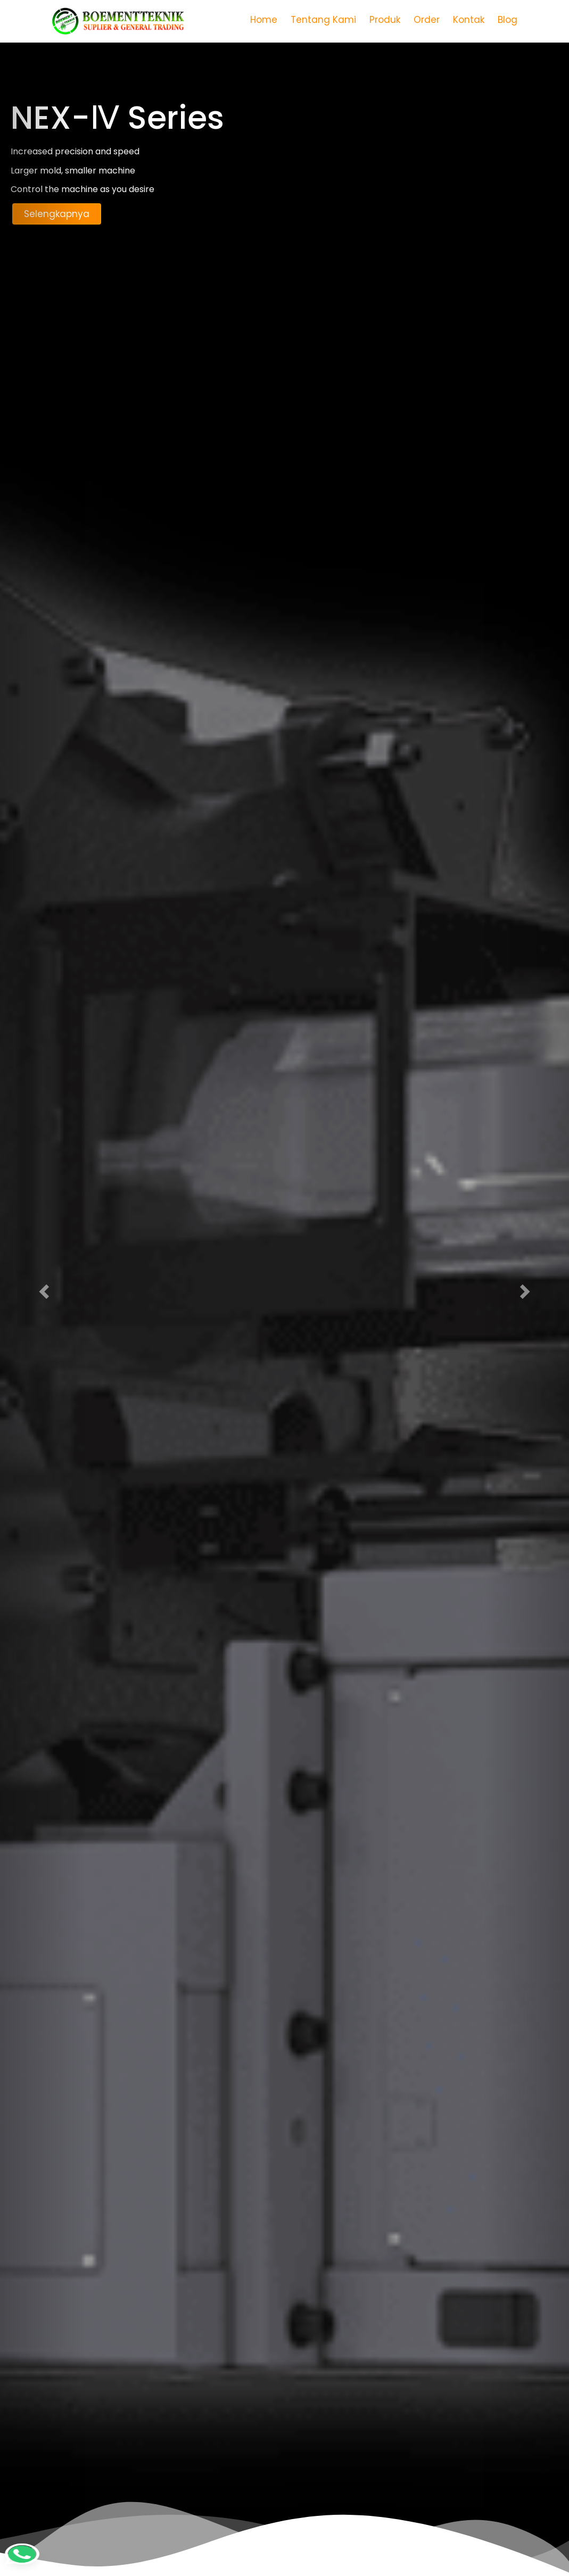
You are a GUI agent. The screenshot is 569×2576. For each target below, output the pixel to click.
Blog (507, 19)
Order (427, 19)
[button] (42, 1288)
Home (263, 19)
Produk (384, 19)
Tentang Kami (323, 19)
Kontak (468, 19)
